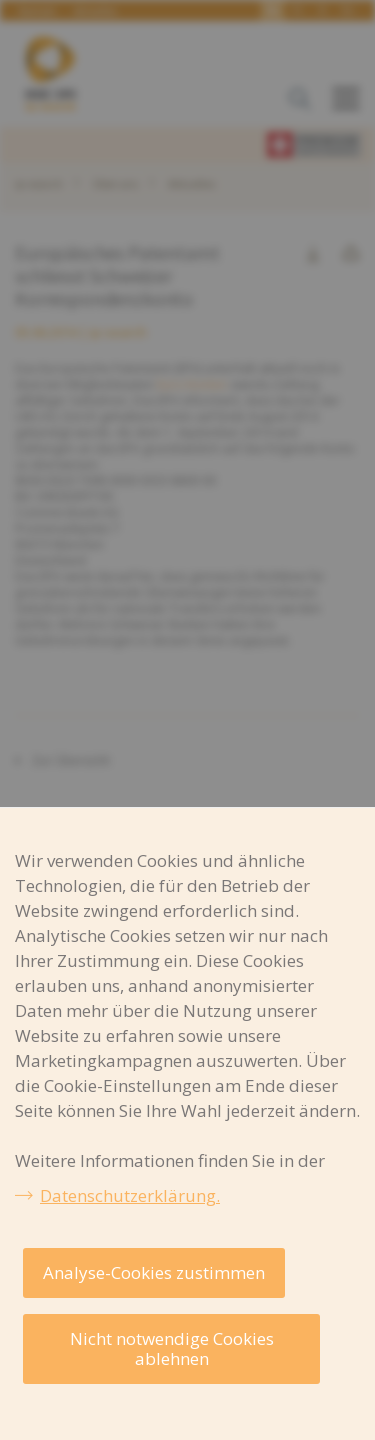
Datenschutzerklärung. (130, 1195)
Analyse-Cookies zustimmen (154, 1272)
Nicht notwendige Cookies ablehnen (172, 1348)
